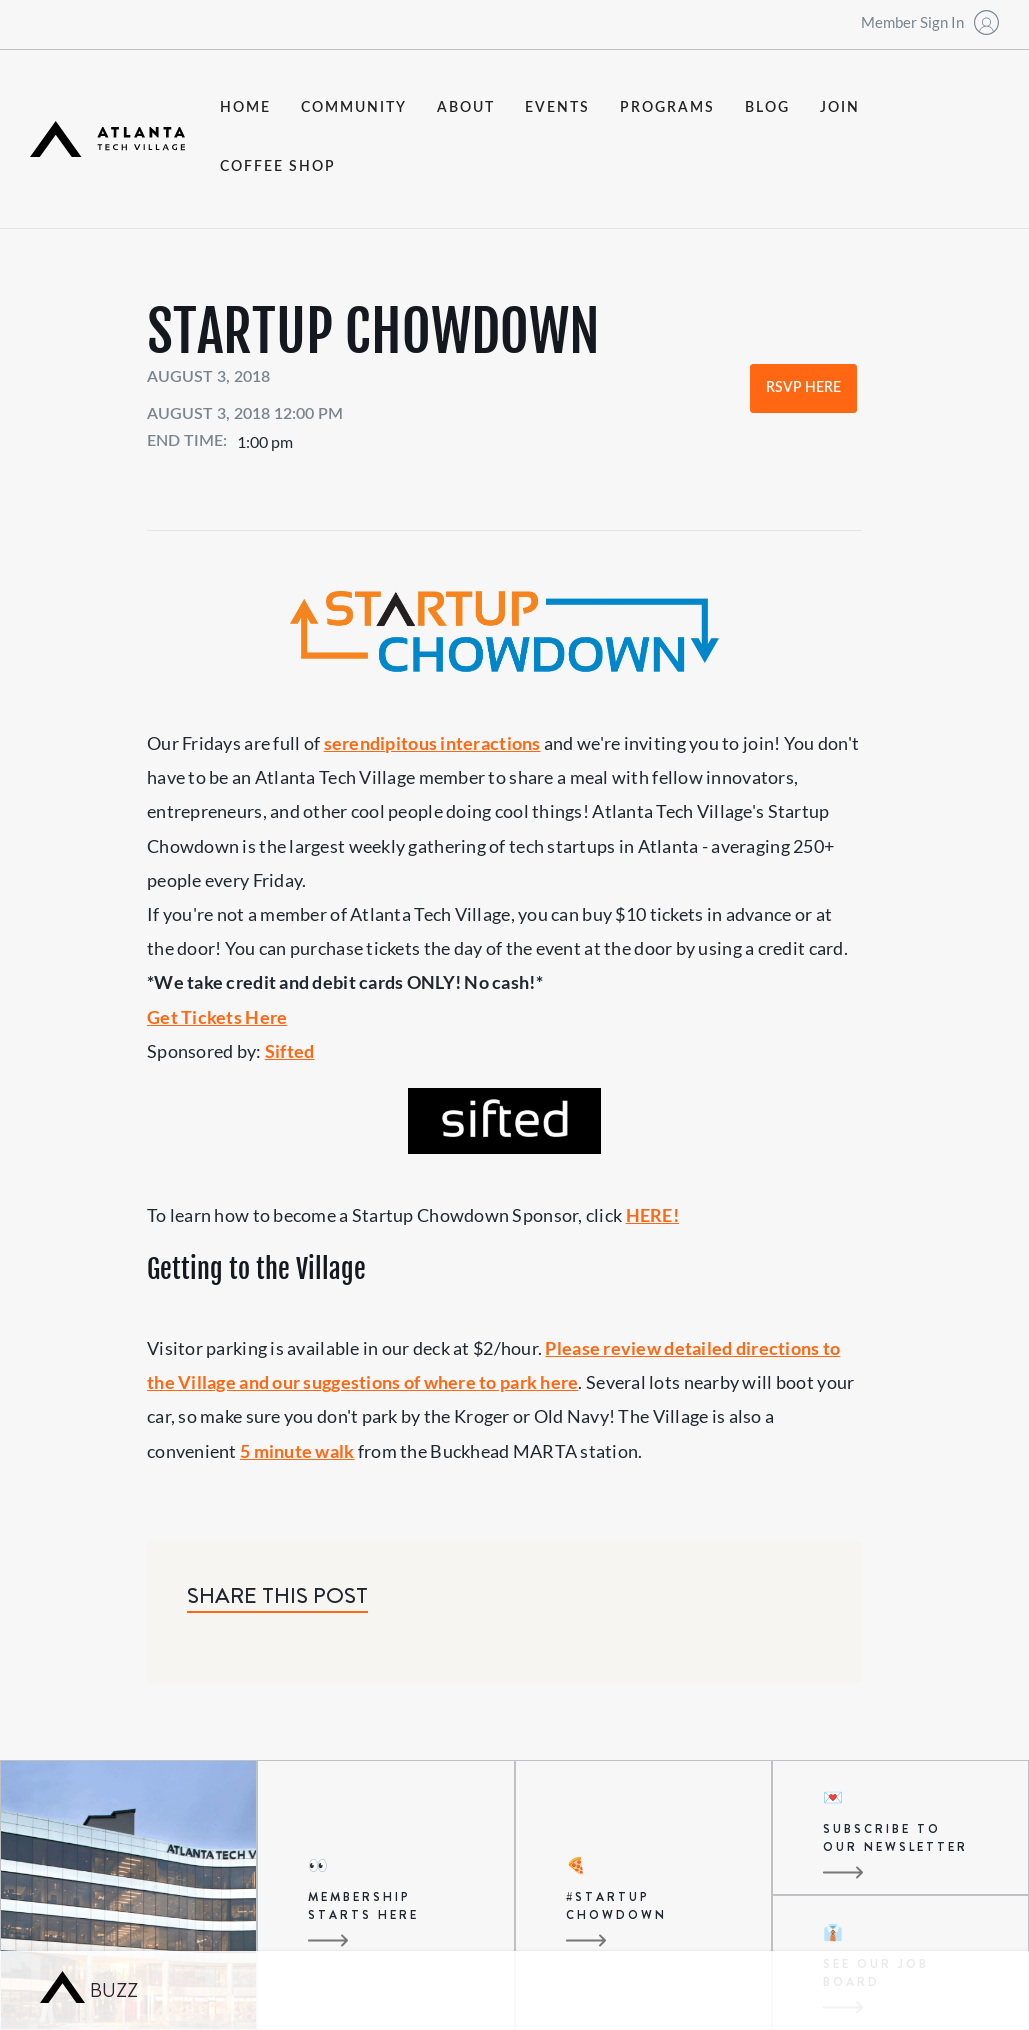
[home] (107, 139)
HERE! (652, 1215)
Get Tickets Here (217, 1017)
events (557, 108)
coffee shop (278, 167)
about (466, 108)
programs (667, 108)
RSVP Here (803, 388)
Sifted (290, 1051)
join (840, 108)
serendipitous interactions (432, 743)
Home (245, 108)
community (354, 108)
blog (767, 108)
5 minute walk (297, 1451)
